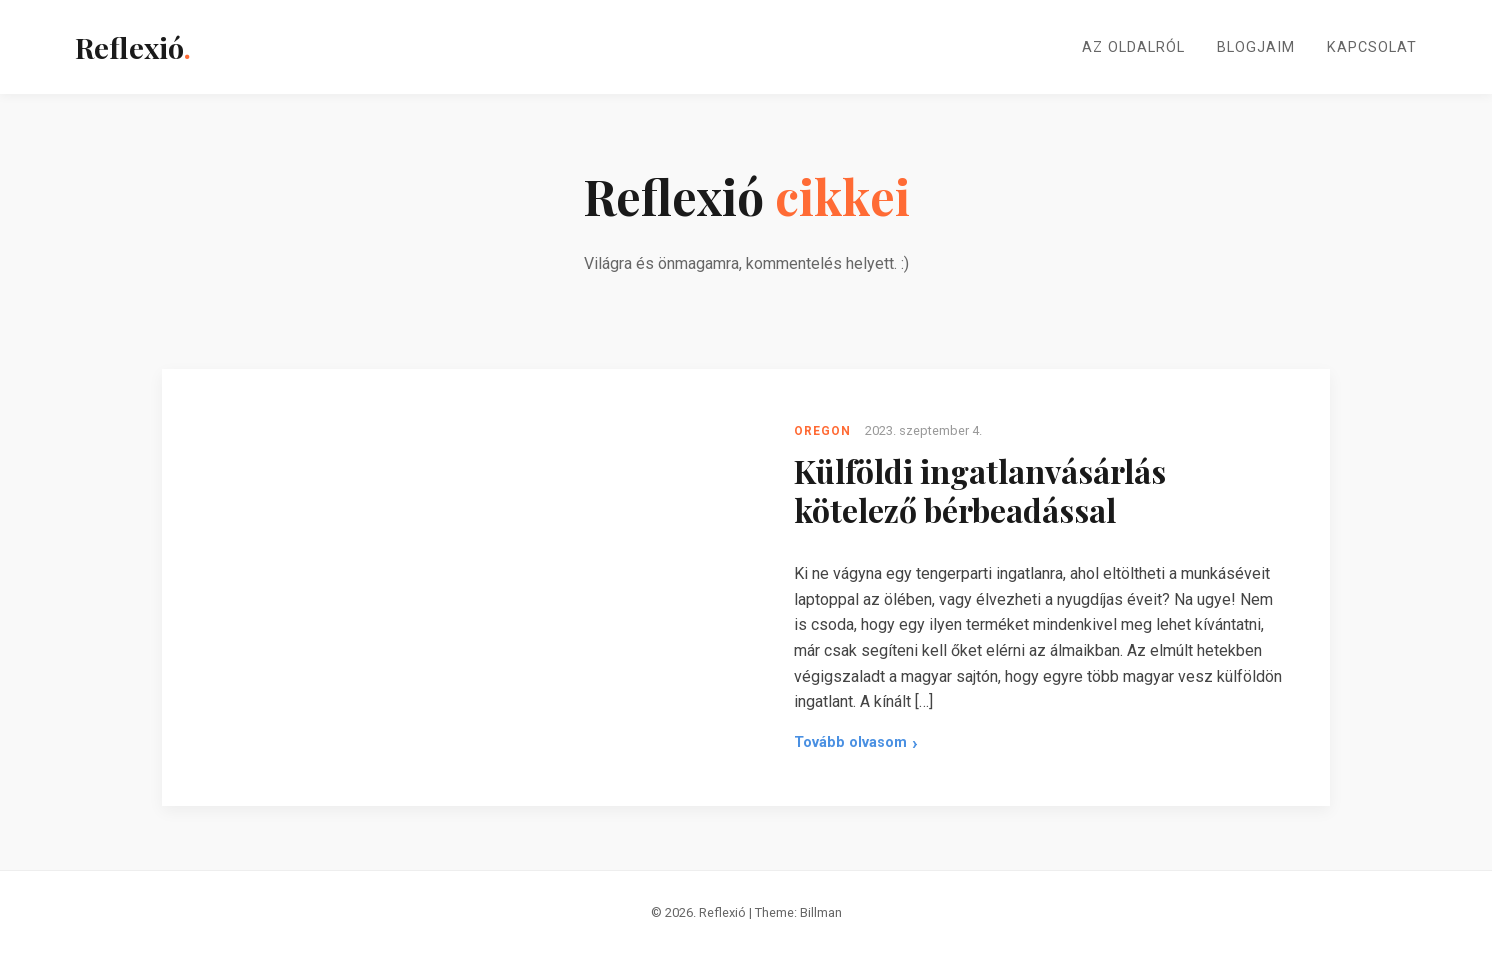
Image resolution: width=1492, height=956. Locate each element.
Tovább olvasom (850, 742)
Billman (821, 912)
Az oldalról (1133, 47)
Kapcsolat (1372, 47)
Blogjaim (1256, 47)
